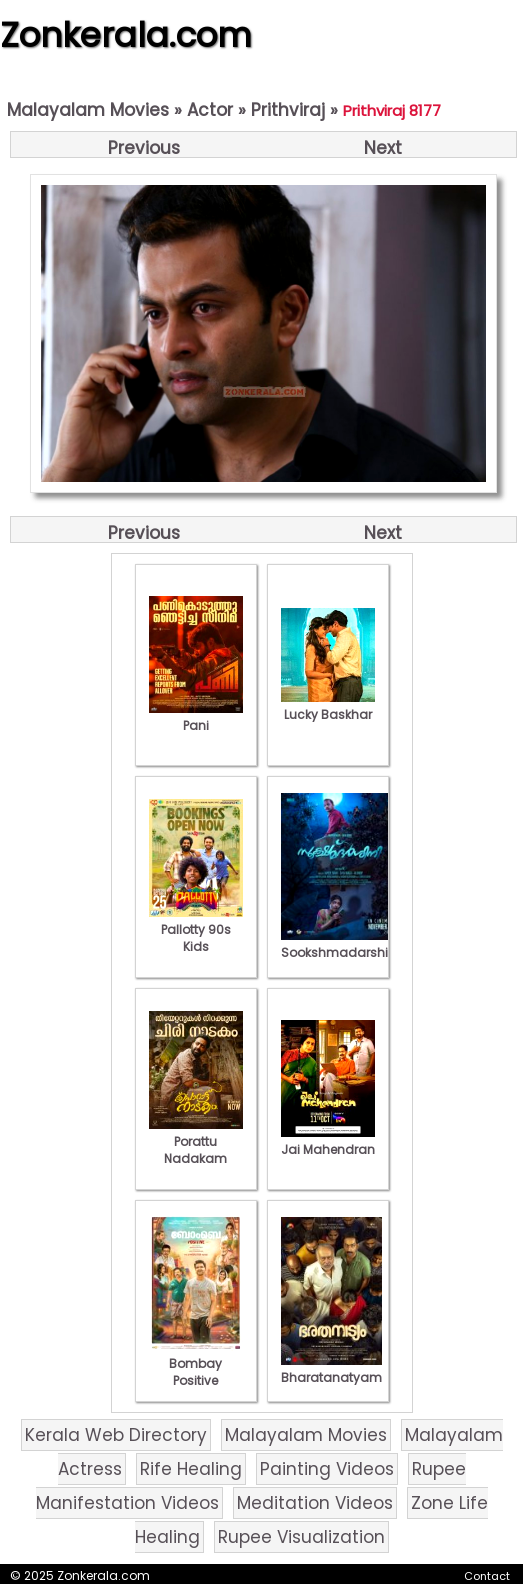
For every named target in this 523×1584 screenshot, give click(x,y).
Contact (487, 1576)
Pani (196, 717)
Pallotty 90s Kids (196, 929)
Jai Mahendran (328, 1141)
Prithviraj (288, 110)
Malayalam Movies (88, 110)
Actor (210, 110)
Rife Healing (191, 1469)
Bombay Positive (196, 1363)
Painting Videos (327, 1469)
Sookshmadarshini (340, 944)
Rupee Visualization (301, 1537)
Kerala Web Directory (116, 1435)
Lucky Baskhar (328, 706)
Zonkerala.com (126, 35)
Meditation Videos (315, 1503)
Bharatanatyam (331, 1369)
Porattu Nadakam (196, 1141)
